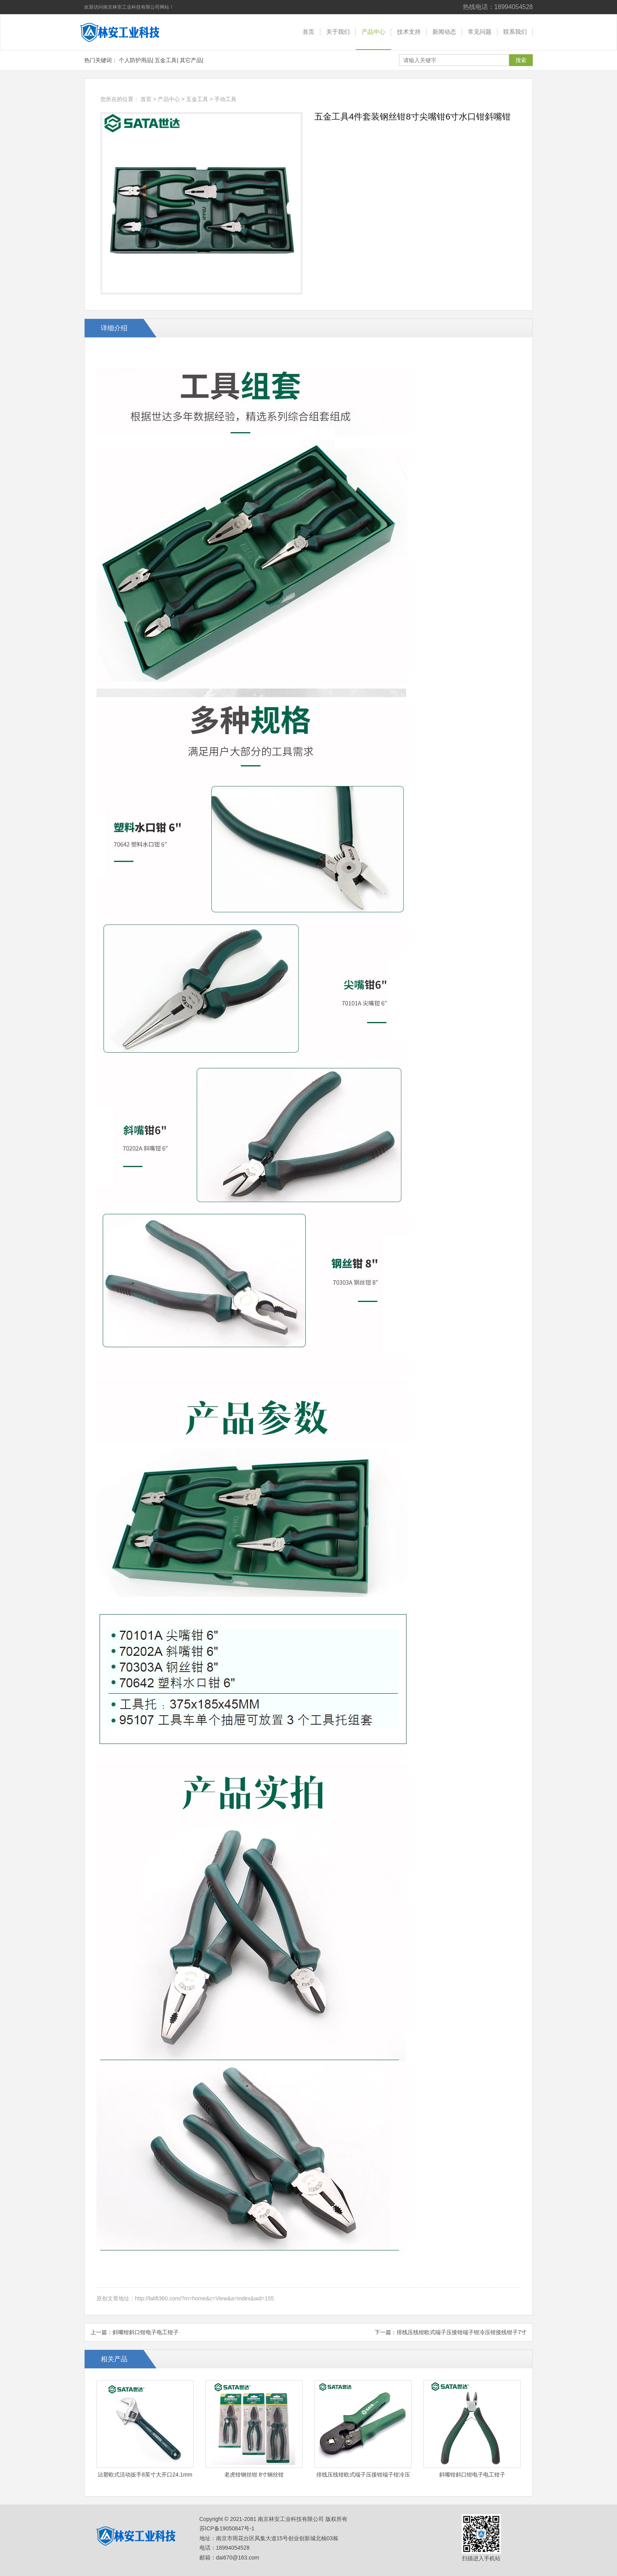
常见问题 (479, 31)
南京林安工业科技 (125, 32)
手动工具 (225, 99)
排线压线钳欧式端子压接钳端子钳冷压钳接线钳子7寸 (461, 2332)
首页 (308, 31)
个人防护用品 (135, 60)
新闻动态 (444, 31)
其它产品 (191, 60)
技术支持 (409, 31)
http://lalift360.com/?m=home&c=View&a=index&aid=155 (204, 2298)
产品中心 (373, 31)
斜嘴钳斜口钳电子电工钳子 (146, 2332)
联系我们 (515, 31)
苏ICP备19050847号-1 (227, 2528)
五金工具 (166, 60)
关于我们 (338, 31)
